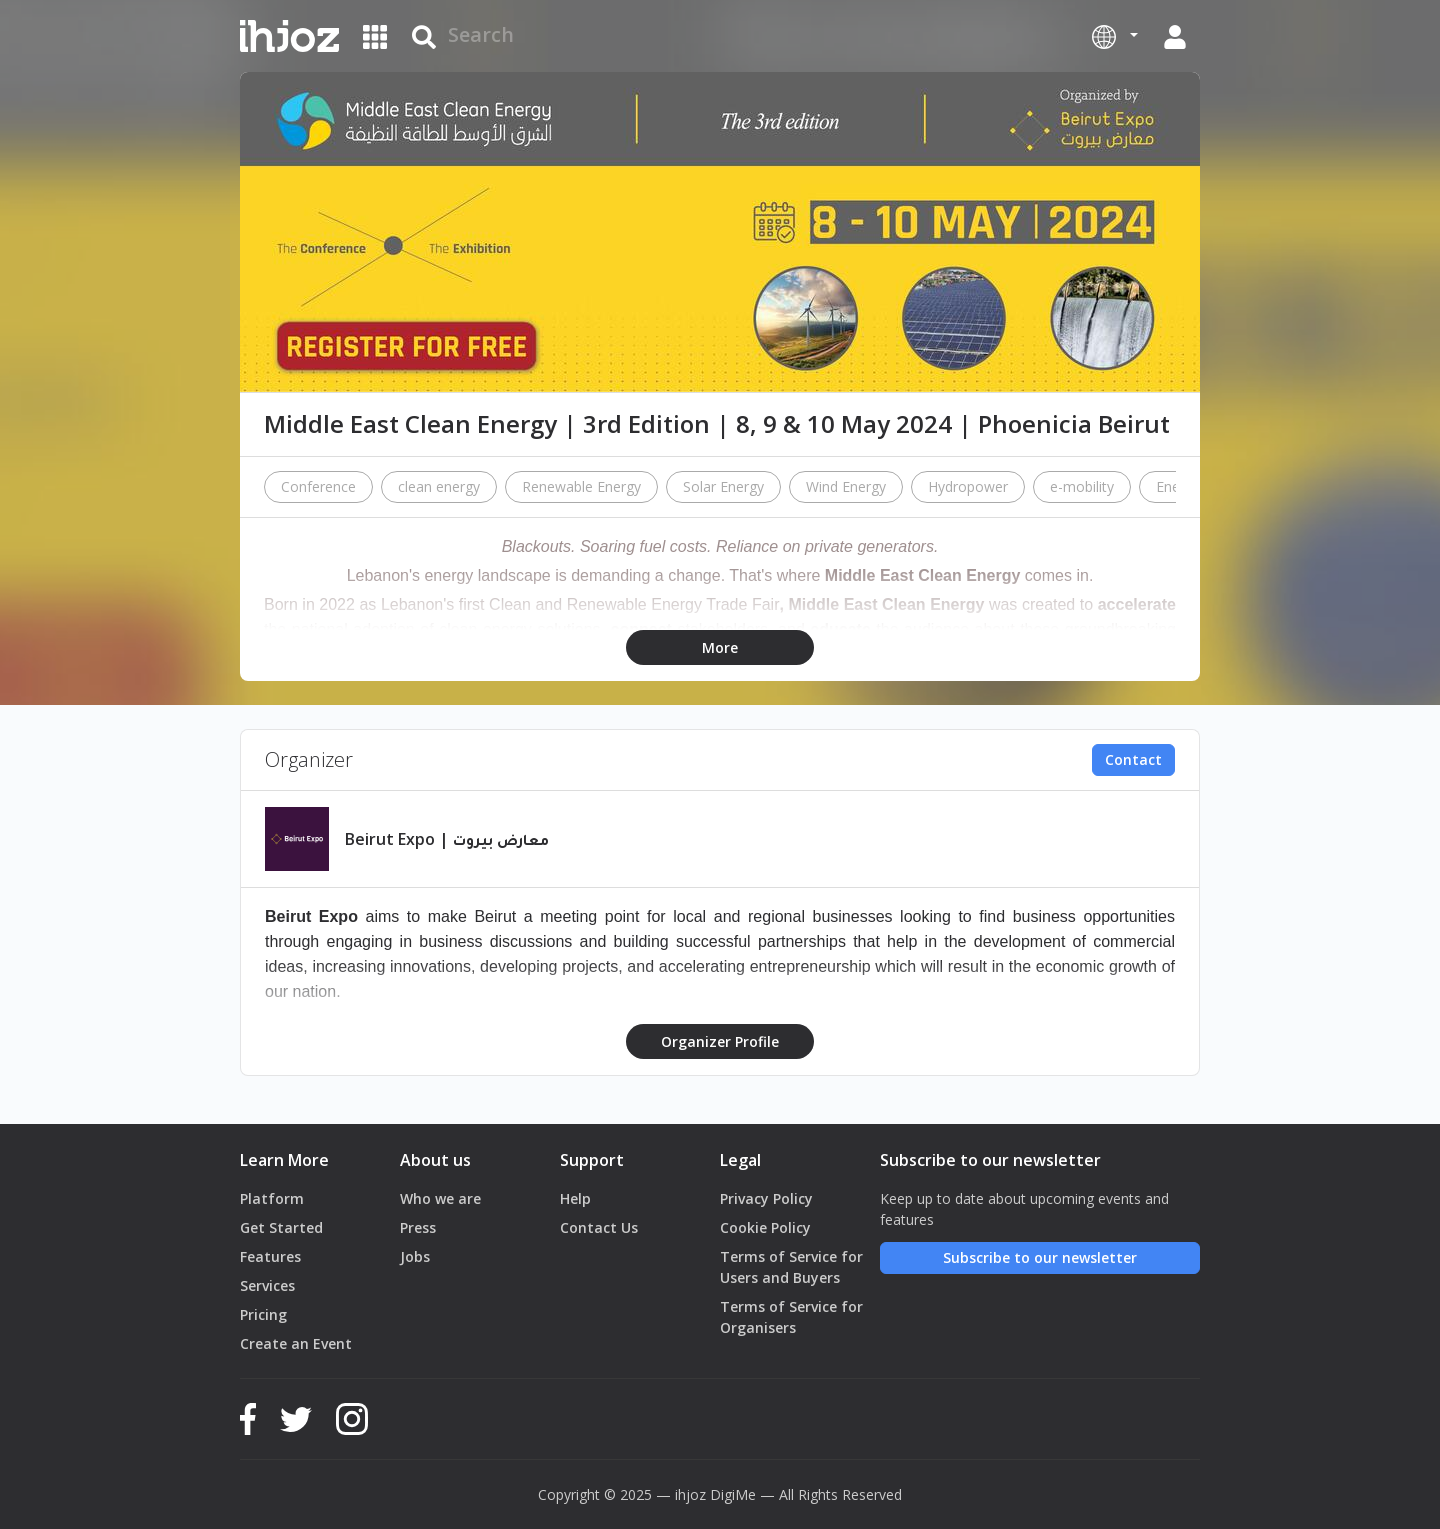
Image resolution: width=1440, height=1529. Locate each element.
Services (267, 1285)
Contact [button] (1133, 759)
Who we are (440, 1198)
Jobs (415, 1256)
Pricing (263, 1314)
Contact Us (599, 1227)
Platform (272, 1198)
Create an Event (296, 1343)
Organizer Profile (720, 1041)
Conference (318, 486)
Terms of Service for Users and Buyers (791, 1267)
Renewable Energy (581, 486)
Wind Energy (846, 486)
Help (575, 1198)
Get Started (281, 1227)
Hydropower (968, 486)
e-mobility (1082, 486)
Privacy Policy (766, 1198)
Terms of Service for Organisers (791, 1317)
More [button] (720, 647)
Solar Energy (723, 486)
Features (270, 1256)
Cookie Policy (765, 1227)
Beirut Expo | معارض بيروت (447, 839)
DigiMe (733, 1494)
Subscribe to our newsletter (1040, 1257)
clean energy (439, 486)
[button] (1115, 36)
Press (418, 1227)
